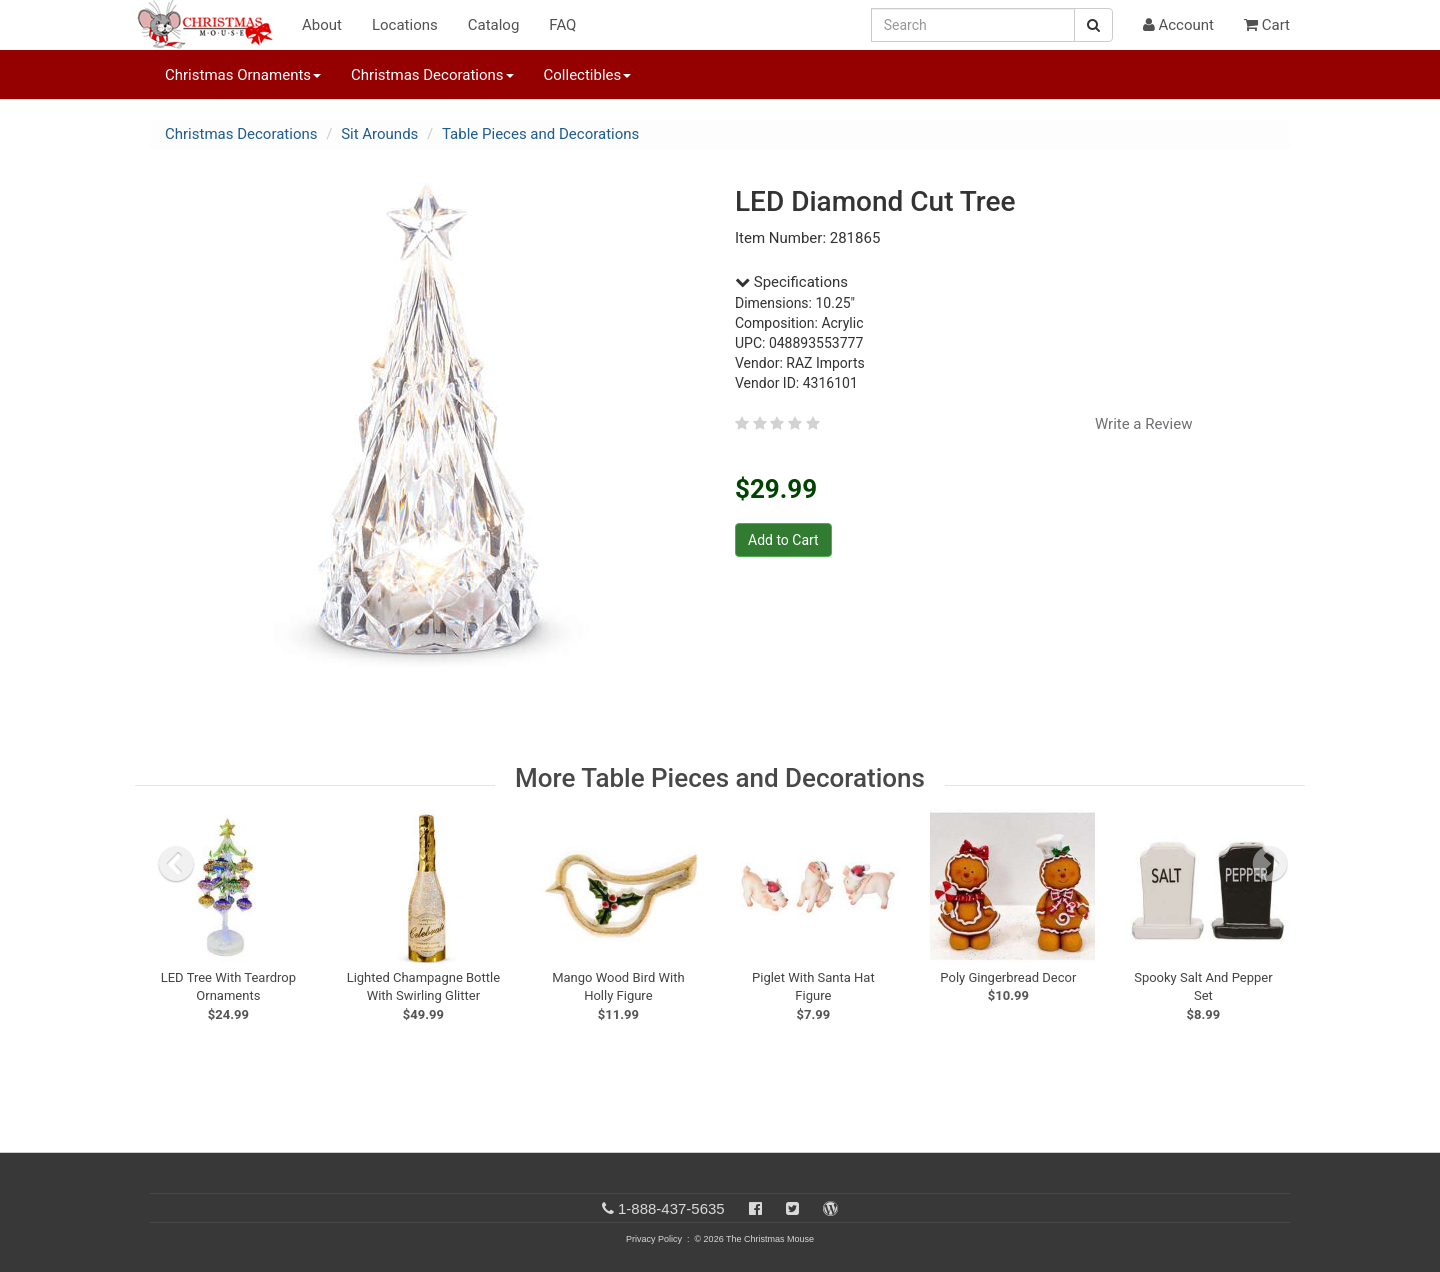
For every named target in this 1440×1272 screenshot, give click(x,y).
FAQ (562, 25)
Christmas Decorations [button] (432, 75)
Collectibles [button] (588, 75)
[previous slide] (176, 864)
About (322, 25)
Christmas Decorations (241, 134)
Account (1178, 25)
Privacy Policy (654, 1239)
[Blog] (830, 1208)
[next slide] (1270, 864)
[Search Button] (1093, 25)
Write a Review (1144, 424)
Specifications (791, 282)
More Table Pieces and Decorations (720, 778)
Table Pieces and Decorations (540, 134)
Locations (405, 25)
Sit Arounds (379, 134)
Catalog (494, 25)
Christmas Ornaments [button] (243, 75)
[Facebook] (755, 1208)
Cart (1267, 25)
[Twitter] (792, 1208)
